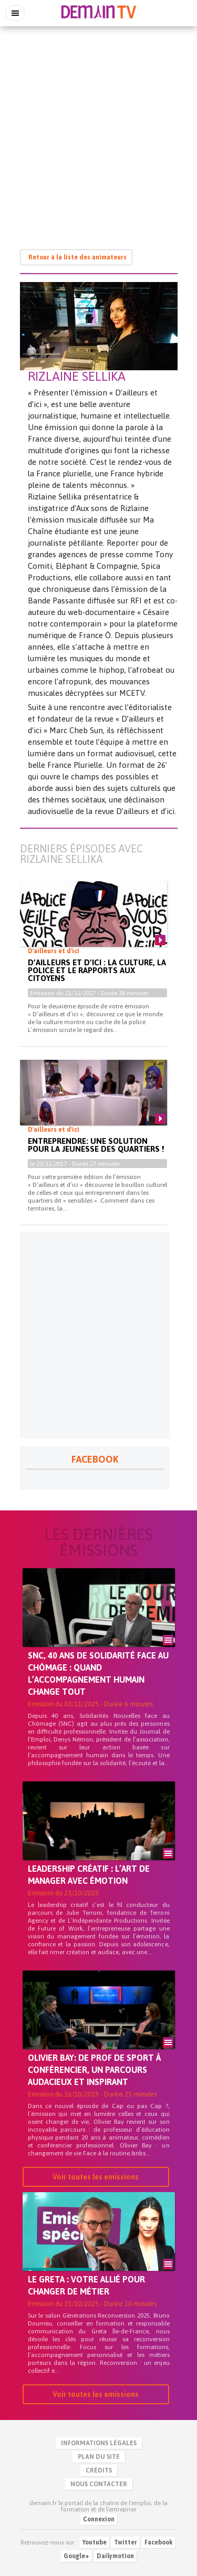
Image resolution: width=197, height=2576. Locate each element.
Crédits (99, 2470)
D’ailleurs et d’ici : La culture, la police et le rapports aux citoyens (97, 970)
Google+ (76, 2556)
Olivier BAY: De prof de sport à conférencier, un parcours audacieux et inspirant (94, 2070)
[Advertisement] (98, 132)
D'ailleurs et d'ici (53, 951)
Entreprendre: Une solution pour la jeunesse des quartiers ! (96, 1144)
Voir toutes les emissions (96, 2177)
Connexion (99, 2519)
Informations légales (99, 2443)
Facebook (158, 2542)
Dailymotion (115, 2556)
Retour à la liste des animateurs (77, 257)
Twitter (125, 2542)
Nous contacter (98, 2484)
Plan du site (99, 2456)
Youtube (94, 2542)
